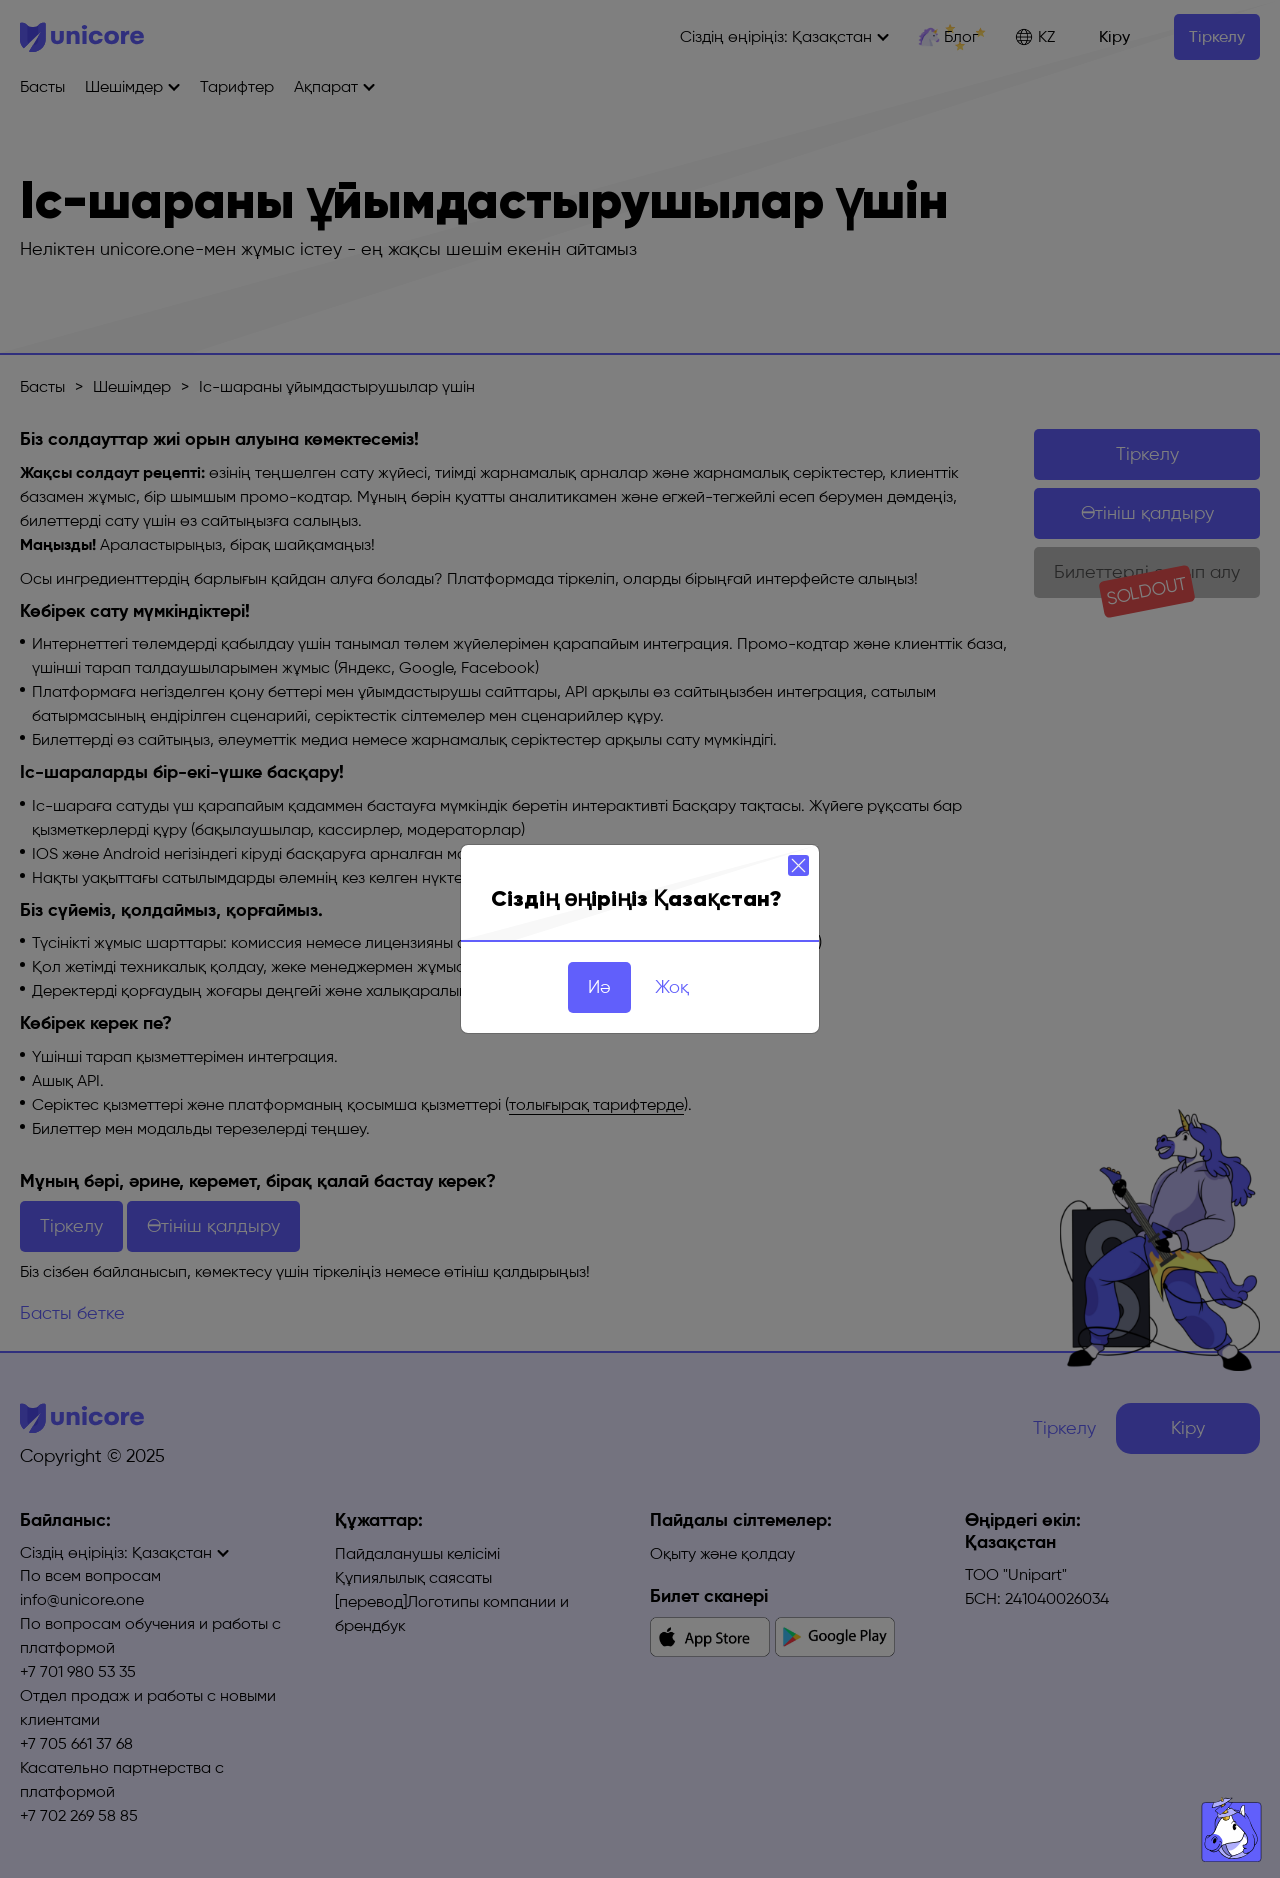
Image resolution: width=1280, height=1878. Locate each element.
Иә (599, 987)
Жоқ (672, 987)
